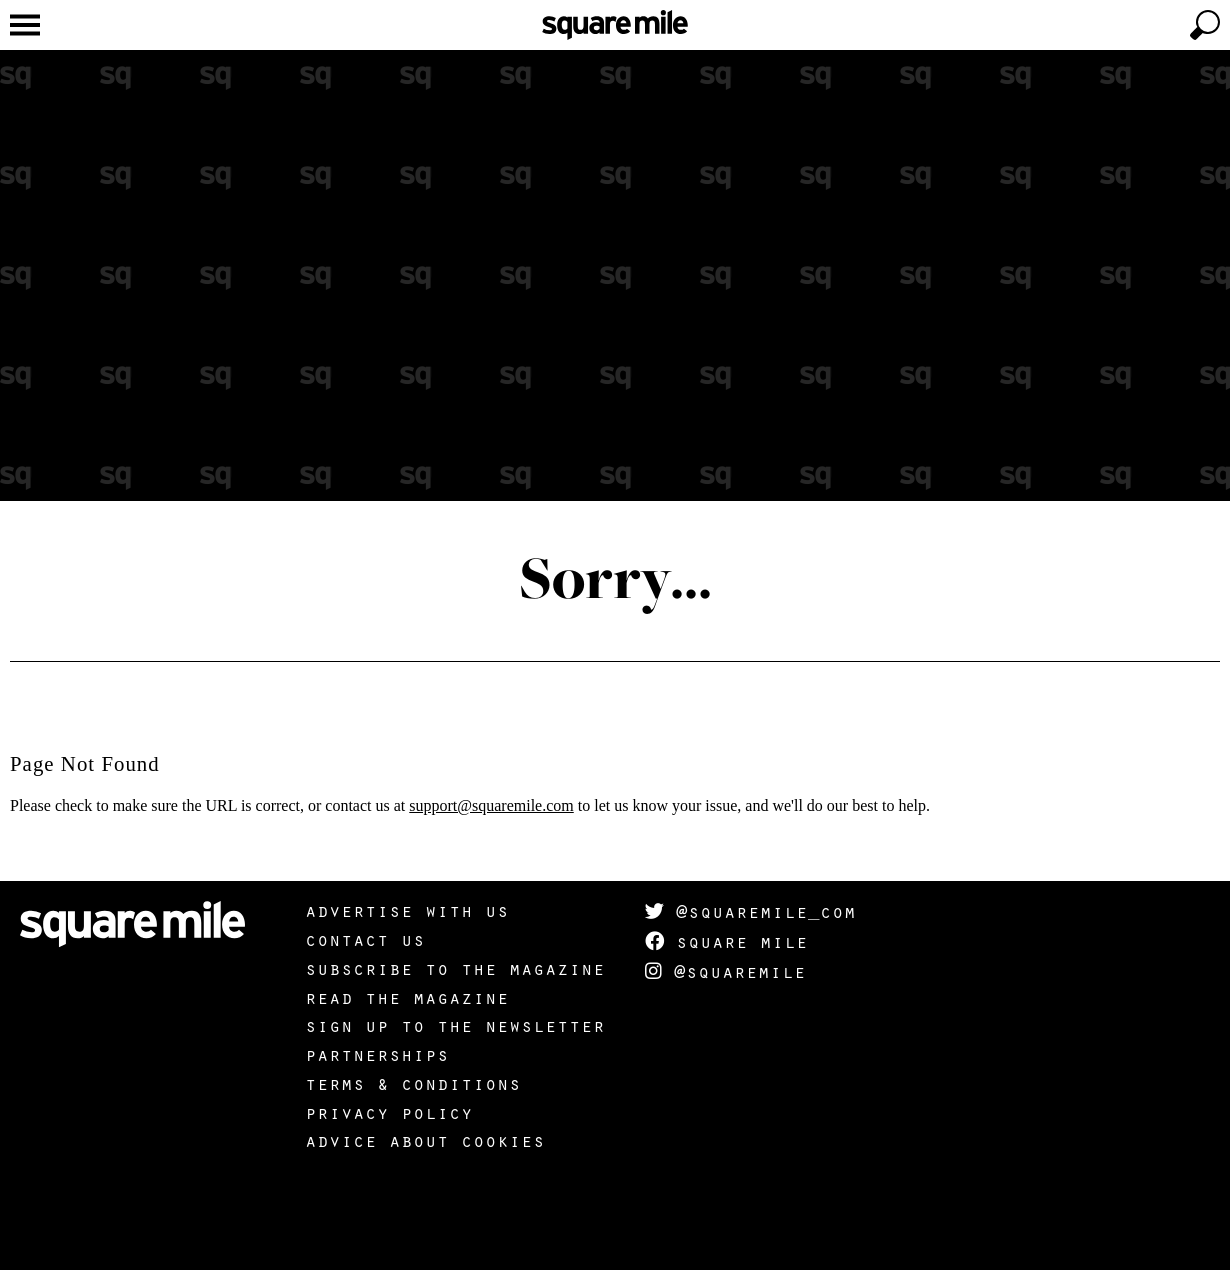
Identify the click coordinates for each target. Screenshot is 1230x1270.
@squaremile (725, 971)
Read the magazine (407, 997)
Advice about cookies (425, 1140)
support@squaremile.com (491, 805)
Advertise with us (407, 910)
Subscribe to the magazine (455, 968)
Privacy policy (389, 1112)
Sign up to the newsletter (455, 1025)
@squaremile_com (750, 911)
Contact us (365, 939)
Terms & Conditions (413, 1083)
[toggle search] (1205, 25)
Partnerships (377, 1054)
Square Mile (726, 941)
